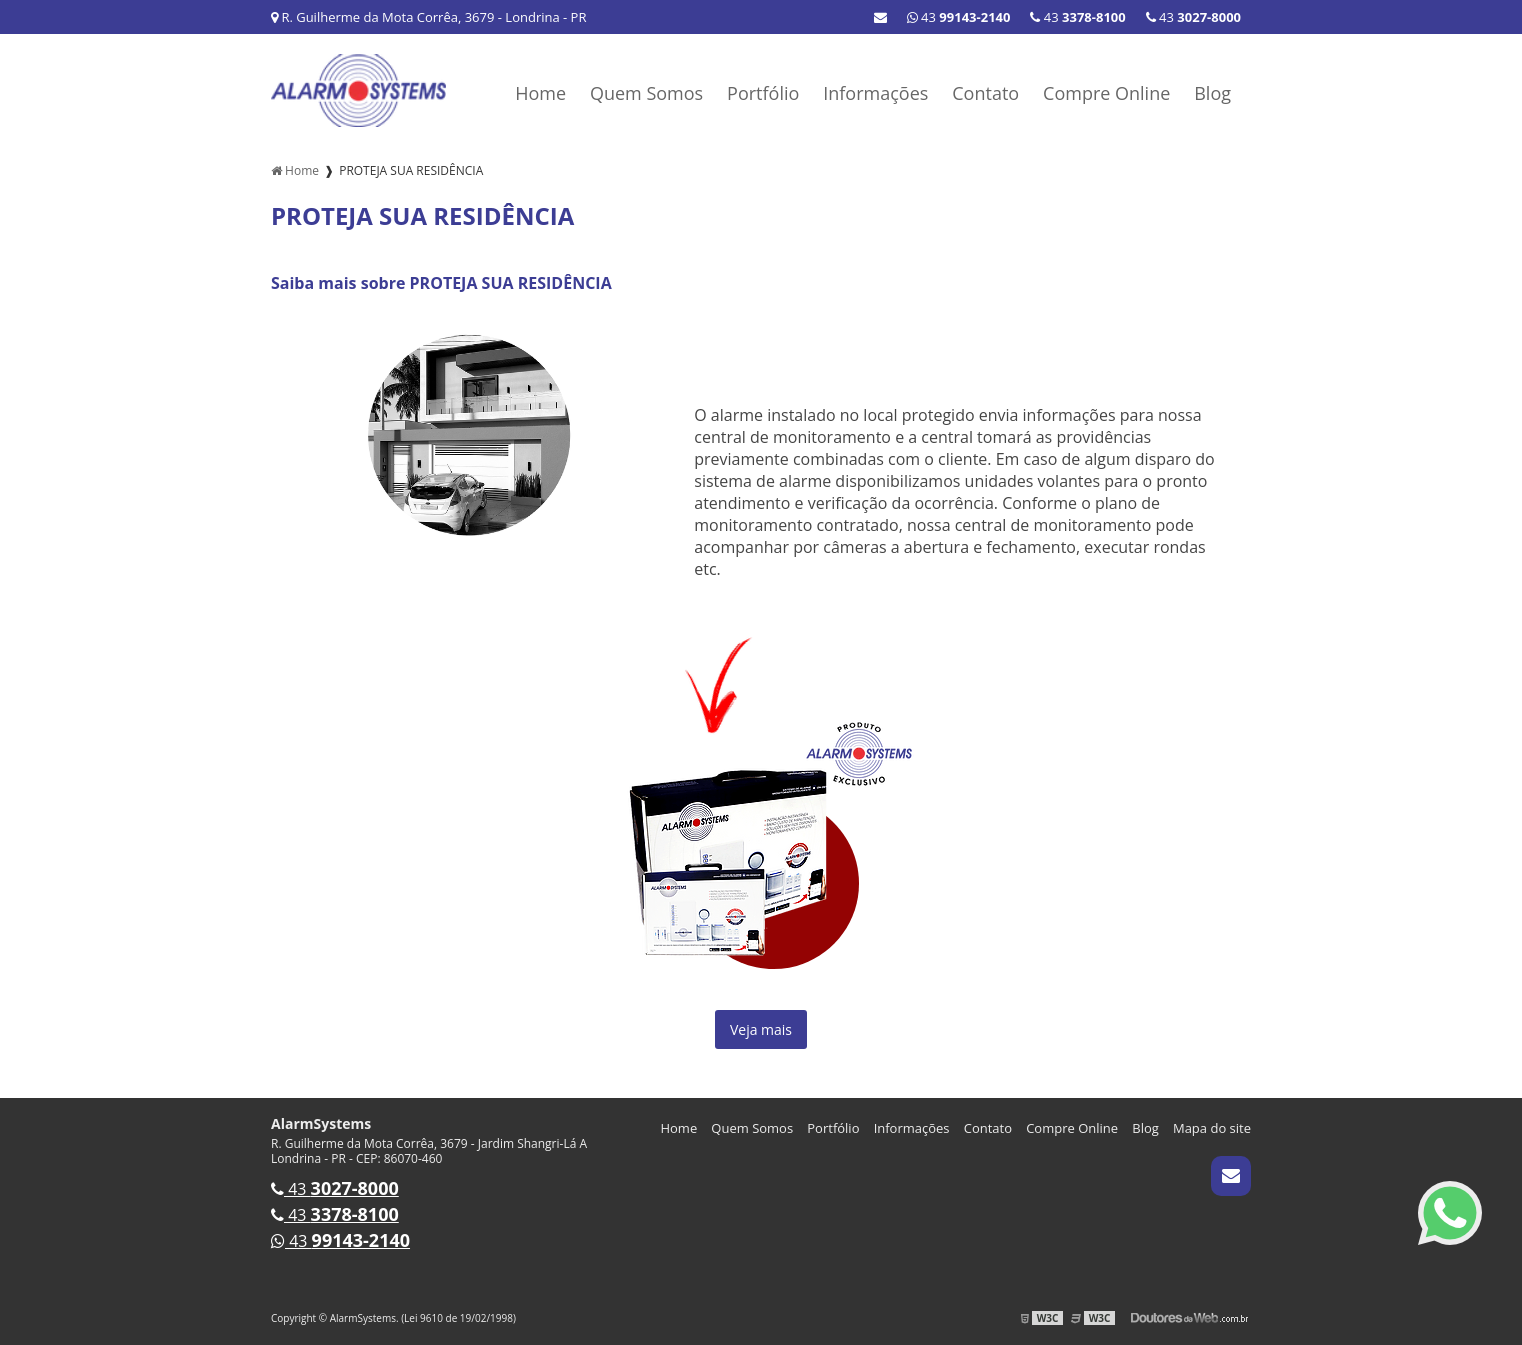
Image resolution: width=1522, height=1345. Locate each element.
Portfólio (763, 93)
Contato (985, 93)
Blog (1212, 93)
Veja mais (761, 1029)
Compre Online (1106, 93)
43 (1193, 17)
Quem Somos (646, 93)
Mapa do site (1212, 1128)
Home (540, 93)
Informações (875, 93)
